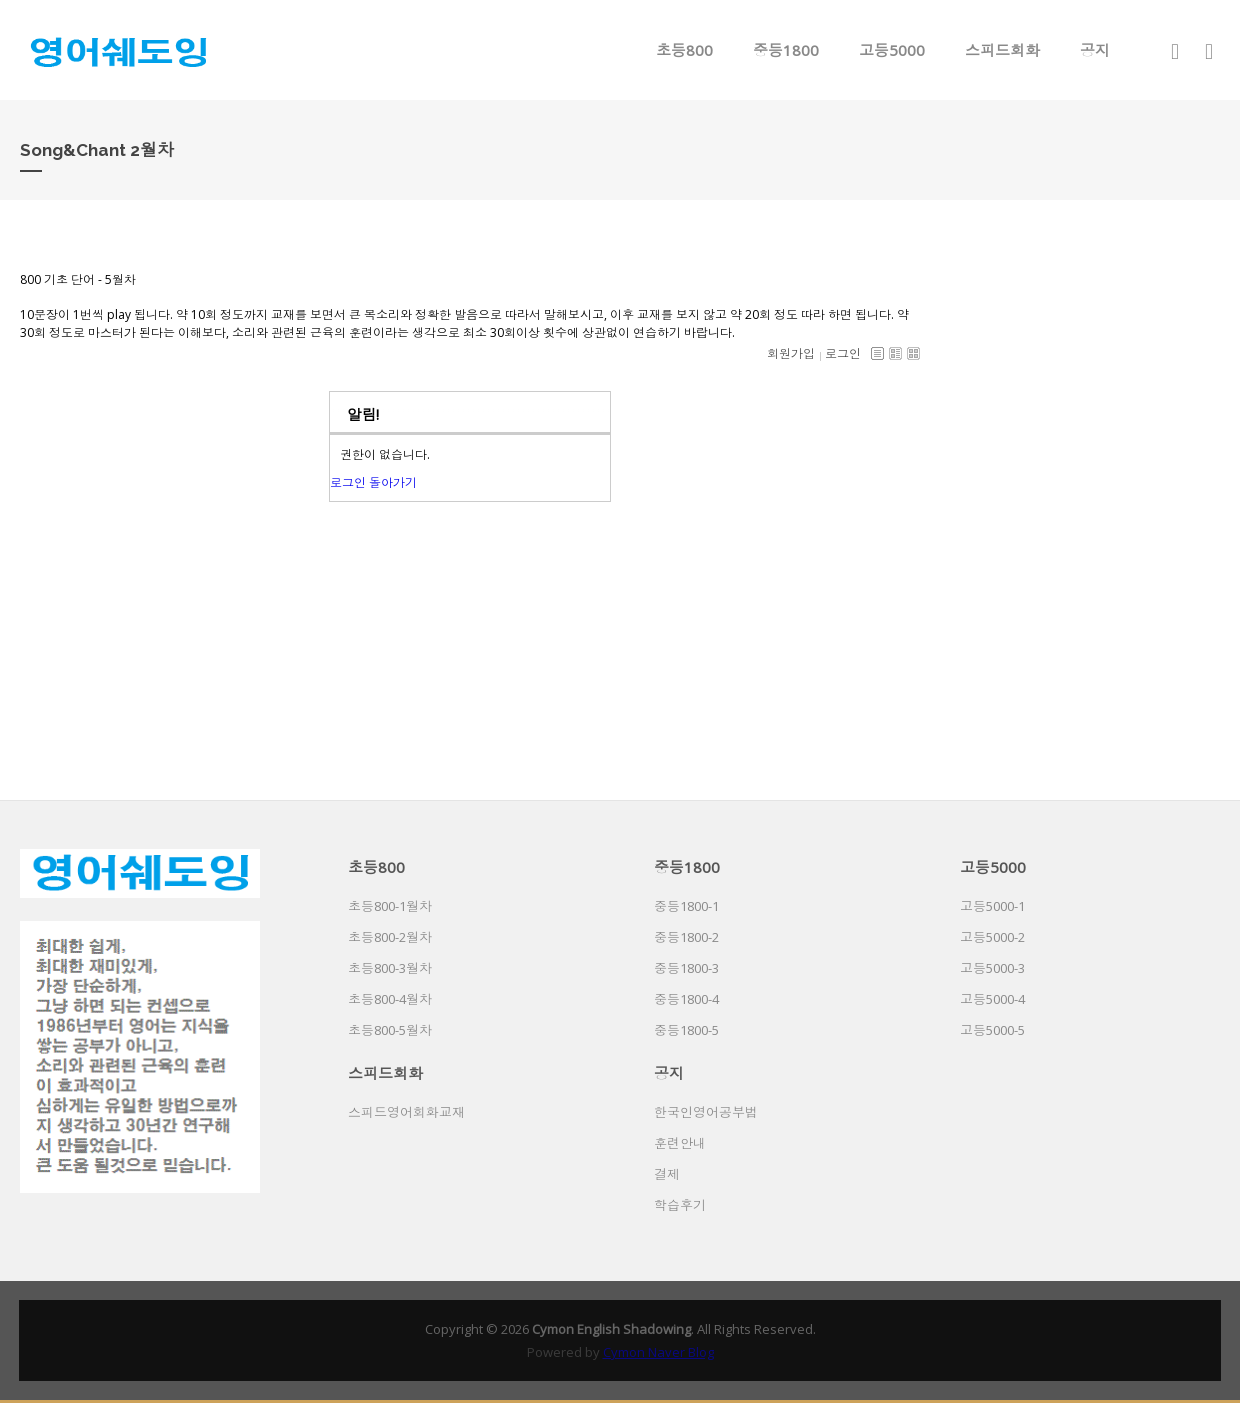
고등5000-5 (992, 1030)
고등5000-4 (992, 999)
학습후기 (680, 1205)
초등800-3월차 (390, 968)
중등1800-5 (686, 1030)
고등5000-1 (992, 906)
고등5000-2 (992, 937)
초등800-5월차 (390, 1030)
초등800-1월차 (390, 906)
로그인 (843, 353)
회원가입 (791, 353)
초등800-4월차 (390, 999)
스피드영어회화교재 (406, 1112)
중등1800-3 (686, 968)
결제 (667, 1174)
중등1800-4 (686, 999)
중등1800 (786, 50)
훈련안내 (680, 1143)
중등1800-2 (686, 937)
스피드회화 (1002, 50)
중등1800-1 (686, 906)
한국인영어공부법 (706, 1112)
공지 (1095, 50)
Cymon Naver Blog (658, 1352)
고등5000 (892, 50)
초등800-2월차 (390, 937)
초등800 (684, 50)
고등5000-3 (992, 968)
